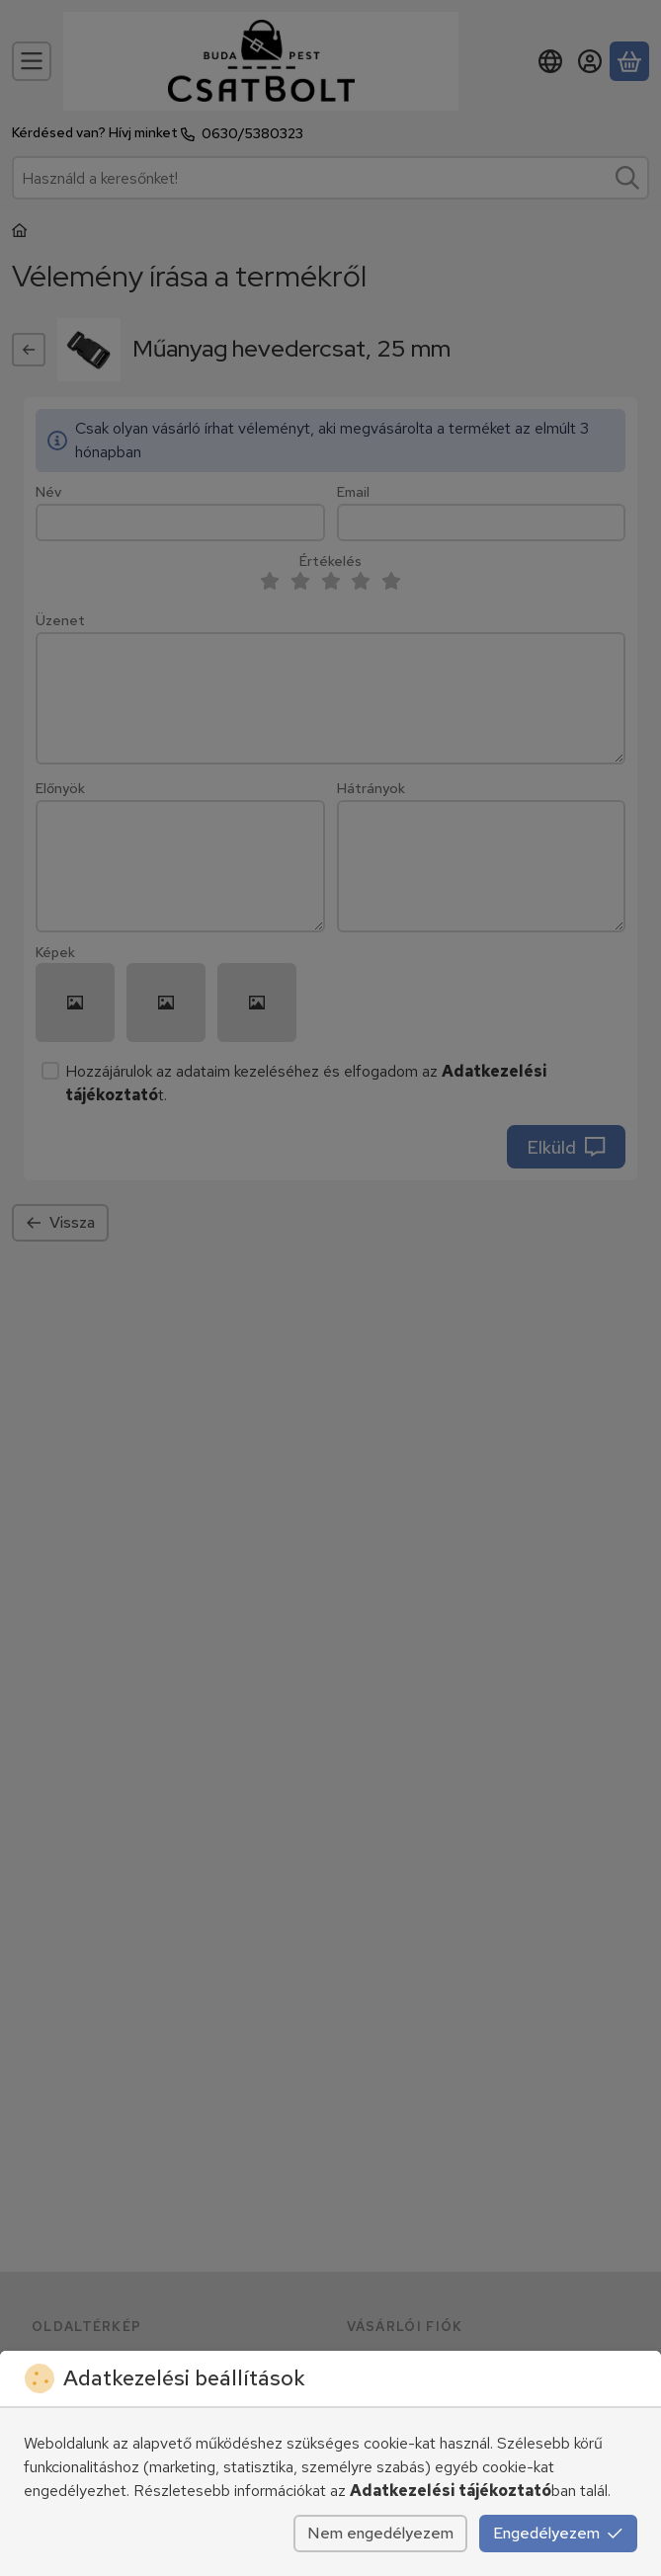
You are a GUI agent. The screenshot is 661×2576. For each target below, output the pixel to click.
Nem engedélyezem (380, 2533)
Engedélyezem (558, 2533)
